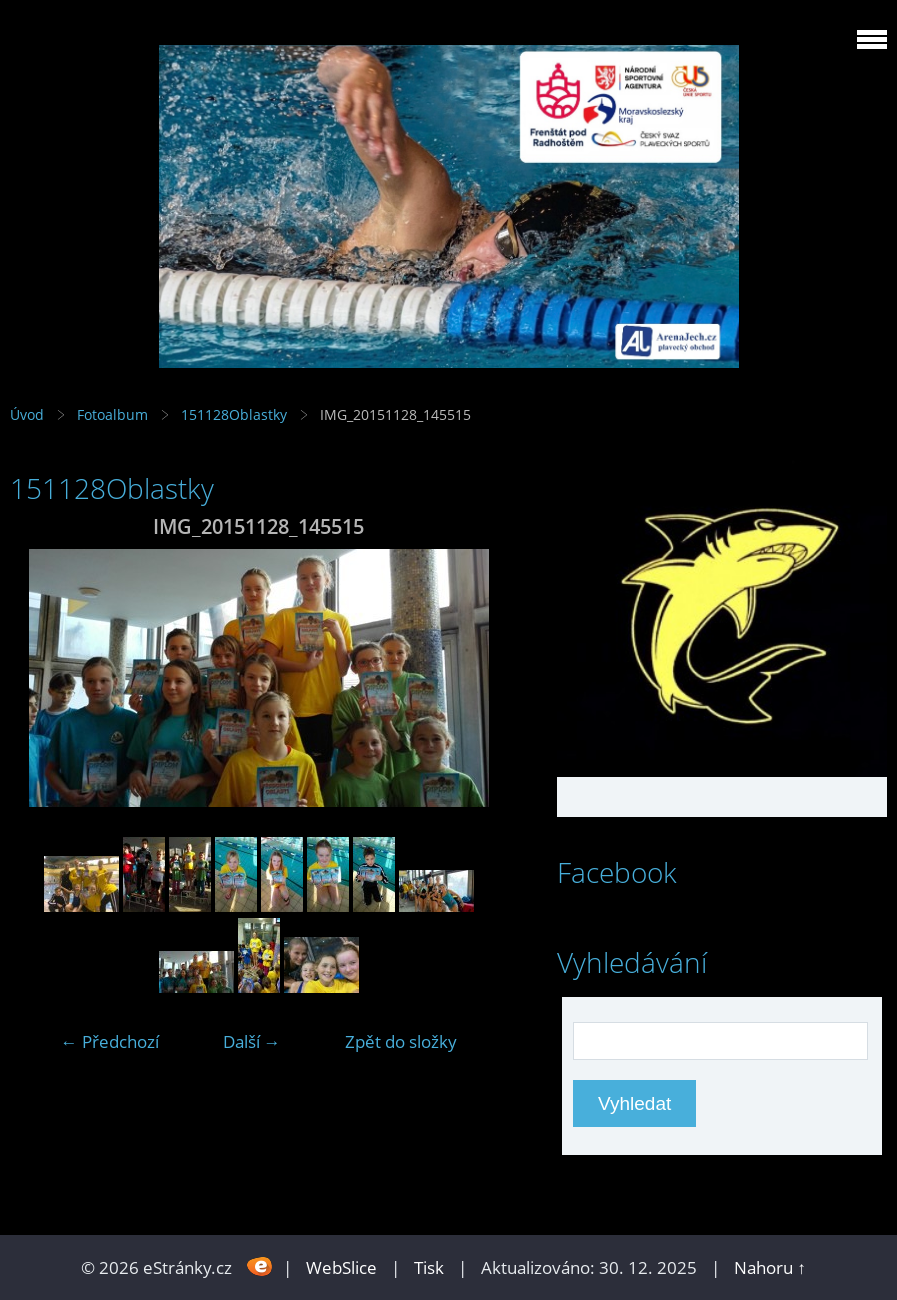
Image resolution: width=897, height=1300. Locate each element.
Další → (252, 1041)
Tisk (429, 1267)
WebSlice (341, 1267)
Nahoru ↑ (770, 1267)
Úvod (27, 414)
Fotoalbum (112, 414)
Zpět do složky (401, 1041)
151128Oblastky (234, 414)
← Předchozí (110, 1041)
